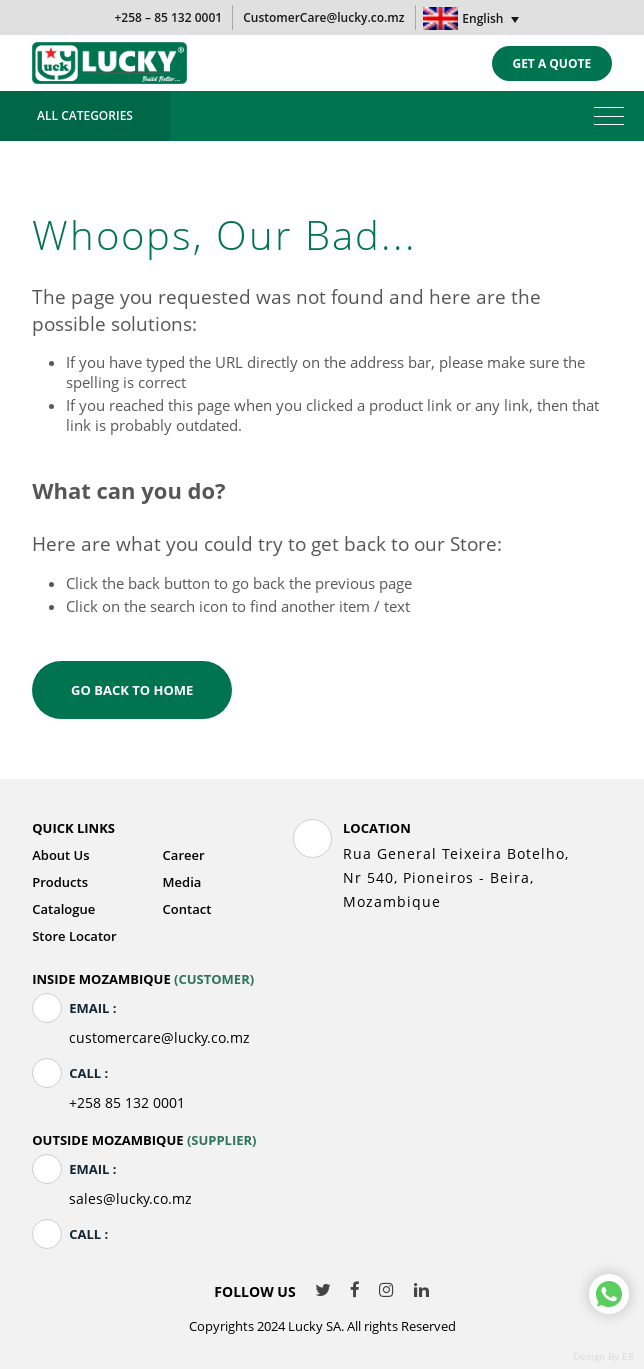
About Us (60, 855)
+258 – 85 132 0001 (168, 17)
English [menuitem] (482, 18)
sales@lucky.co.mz (130, 1198)
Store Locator (74, 936)
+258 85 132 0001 (127, 1102)
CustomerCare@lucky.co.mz (323, 17)
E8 (628, 1356)
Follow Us (254, 1291)
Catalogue (63, 909)
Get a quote (551, 63)
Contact (187, 909)
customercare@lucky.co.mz (159, 1037)
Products (60, 882)
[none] (473, 18)
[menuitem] (473, 18)
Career (184, 855)
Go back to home (132, 690)
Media (182, 882)
